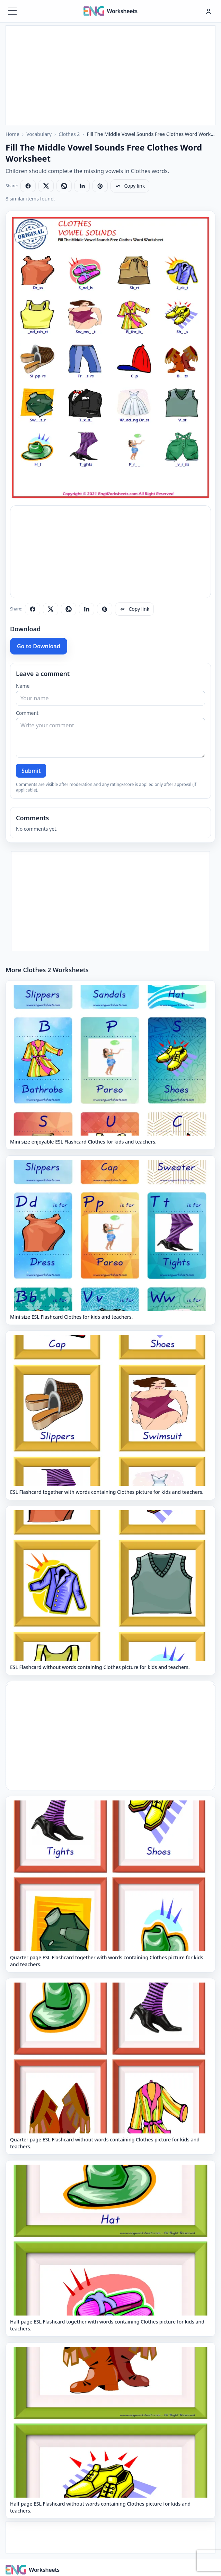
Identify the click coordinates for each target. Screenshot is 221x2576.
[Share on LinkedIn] (82, 186)
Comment (27, 713)
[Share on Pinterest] (100, 186)
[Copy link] (129, 185)
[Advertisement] (110, 74)
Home (12, 134)
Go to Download (38, 646)
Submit (31, 770)
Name (22, 686)
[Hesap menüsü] (208, 11)
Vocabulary (39, 134)
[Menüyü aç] (12, 11)
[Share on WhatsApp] (64, 186)
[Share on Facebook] (28, 186)
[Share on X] (46, 186)
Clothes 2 (69, 134)
